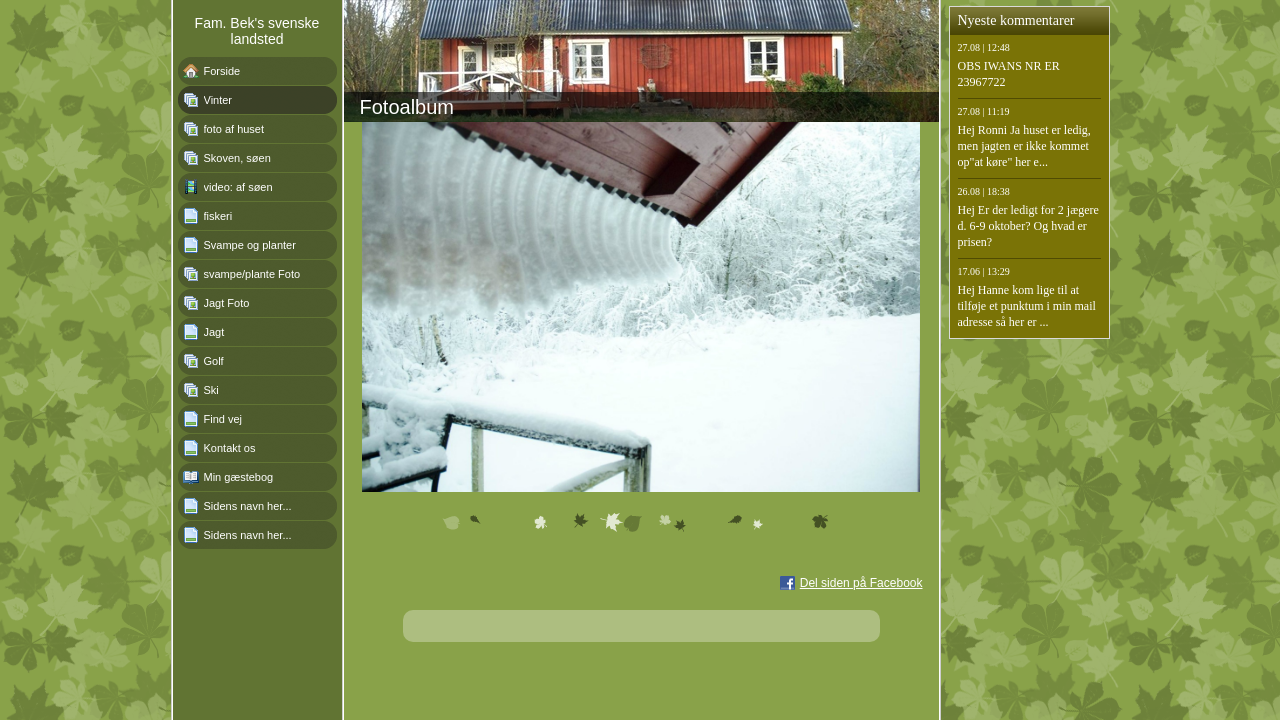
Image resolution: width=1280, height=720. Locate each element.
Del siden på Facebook (861, 583)
